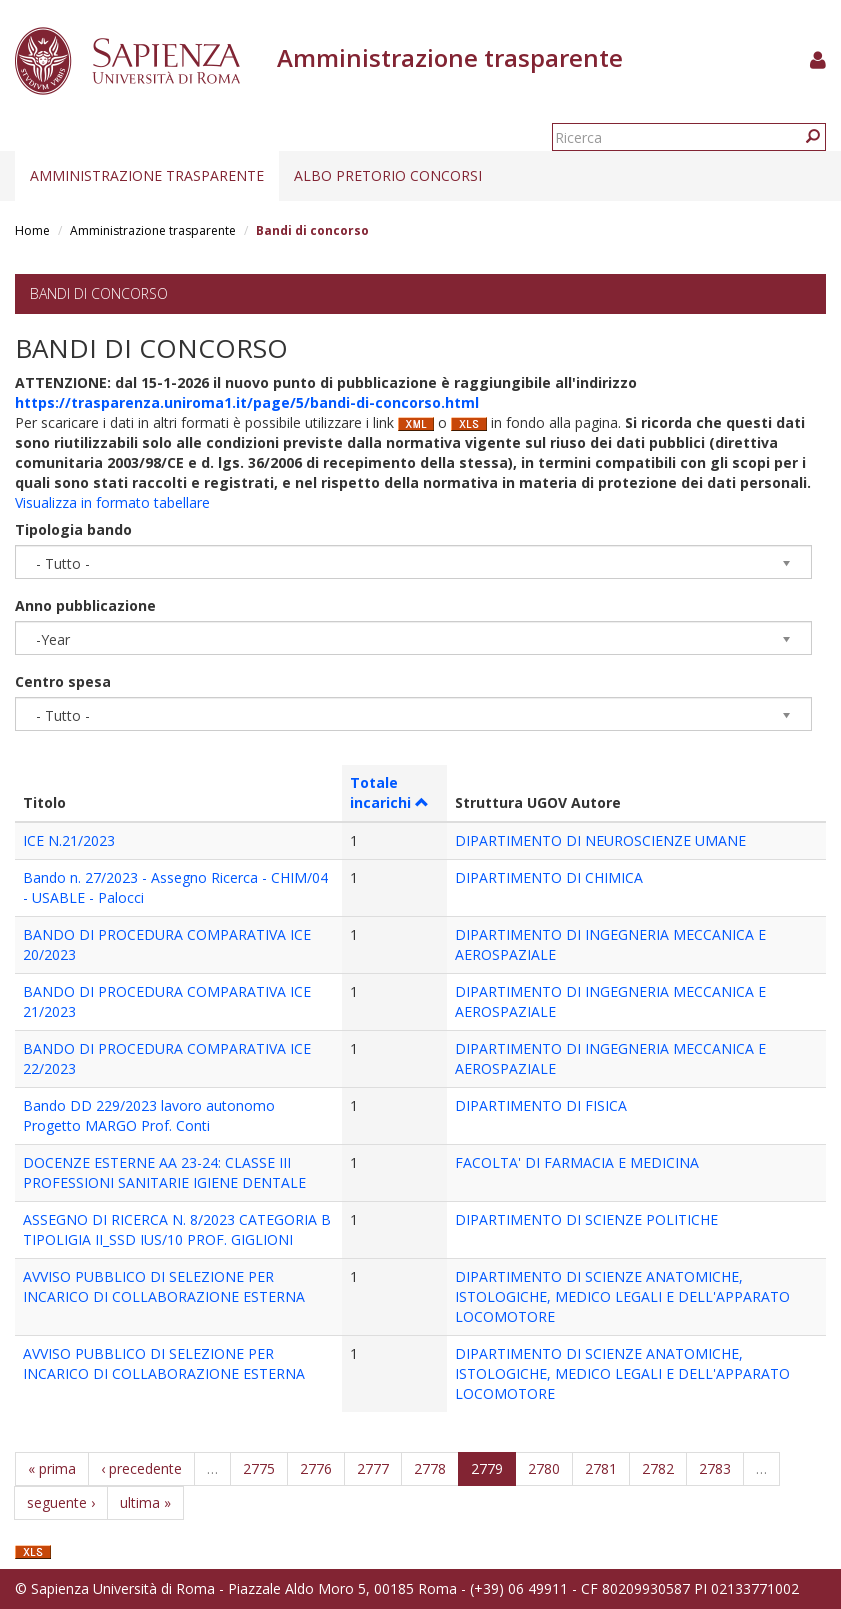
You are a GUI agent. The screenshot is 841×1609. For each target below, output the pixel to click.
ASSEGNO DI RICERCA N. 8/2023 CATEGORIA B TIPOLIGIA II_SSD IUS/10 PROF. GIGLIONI (177, 1229)
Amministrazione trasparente (147, 175)
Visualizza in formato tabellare (112, 502)
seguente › (61, 1502)
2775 (259, 1468)
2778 (430, 1468)
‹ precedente (141, 1468)
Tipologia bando (73, 529)
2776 (316, 1468)
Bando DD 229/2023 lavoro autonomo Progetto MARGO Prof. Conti (149, 1115)
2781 (601, 1468)
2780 (544, 1468)
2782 (658, 1468)
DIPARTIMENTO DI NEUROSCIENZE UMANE (600, 840)
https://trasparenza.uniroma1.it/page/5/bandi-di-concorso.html (247, 402)
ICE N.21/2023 (69, 840)
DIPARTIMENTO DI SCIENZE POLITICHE (586, 1219)
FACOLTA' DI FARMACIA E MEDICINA (577, 1162)
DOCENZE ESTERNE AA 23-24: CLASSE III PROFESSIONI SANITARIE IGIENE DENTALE (164, 1172)
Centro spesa (63, 681)
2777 (373, 1468)
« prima (52, 1468)
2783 (715, 1468)
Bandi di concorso (99, 293)
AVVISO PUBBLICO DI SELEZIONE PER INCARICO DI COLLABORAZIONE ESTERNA (164, 1286)
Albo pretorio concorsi (388, 175)
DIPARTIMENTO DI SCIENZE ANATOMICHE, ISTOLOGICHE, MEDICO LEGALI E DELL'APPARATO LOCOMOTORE (622, 1296)
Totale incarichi (389, 792)
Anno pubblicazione (85, 605)
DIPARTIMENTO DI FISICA (541, 1105)
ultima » (145, 1502)
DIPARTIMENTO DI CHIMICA (549, 877)
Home (32, 230)
